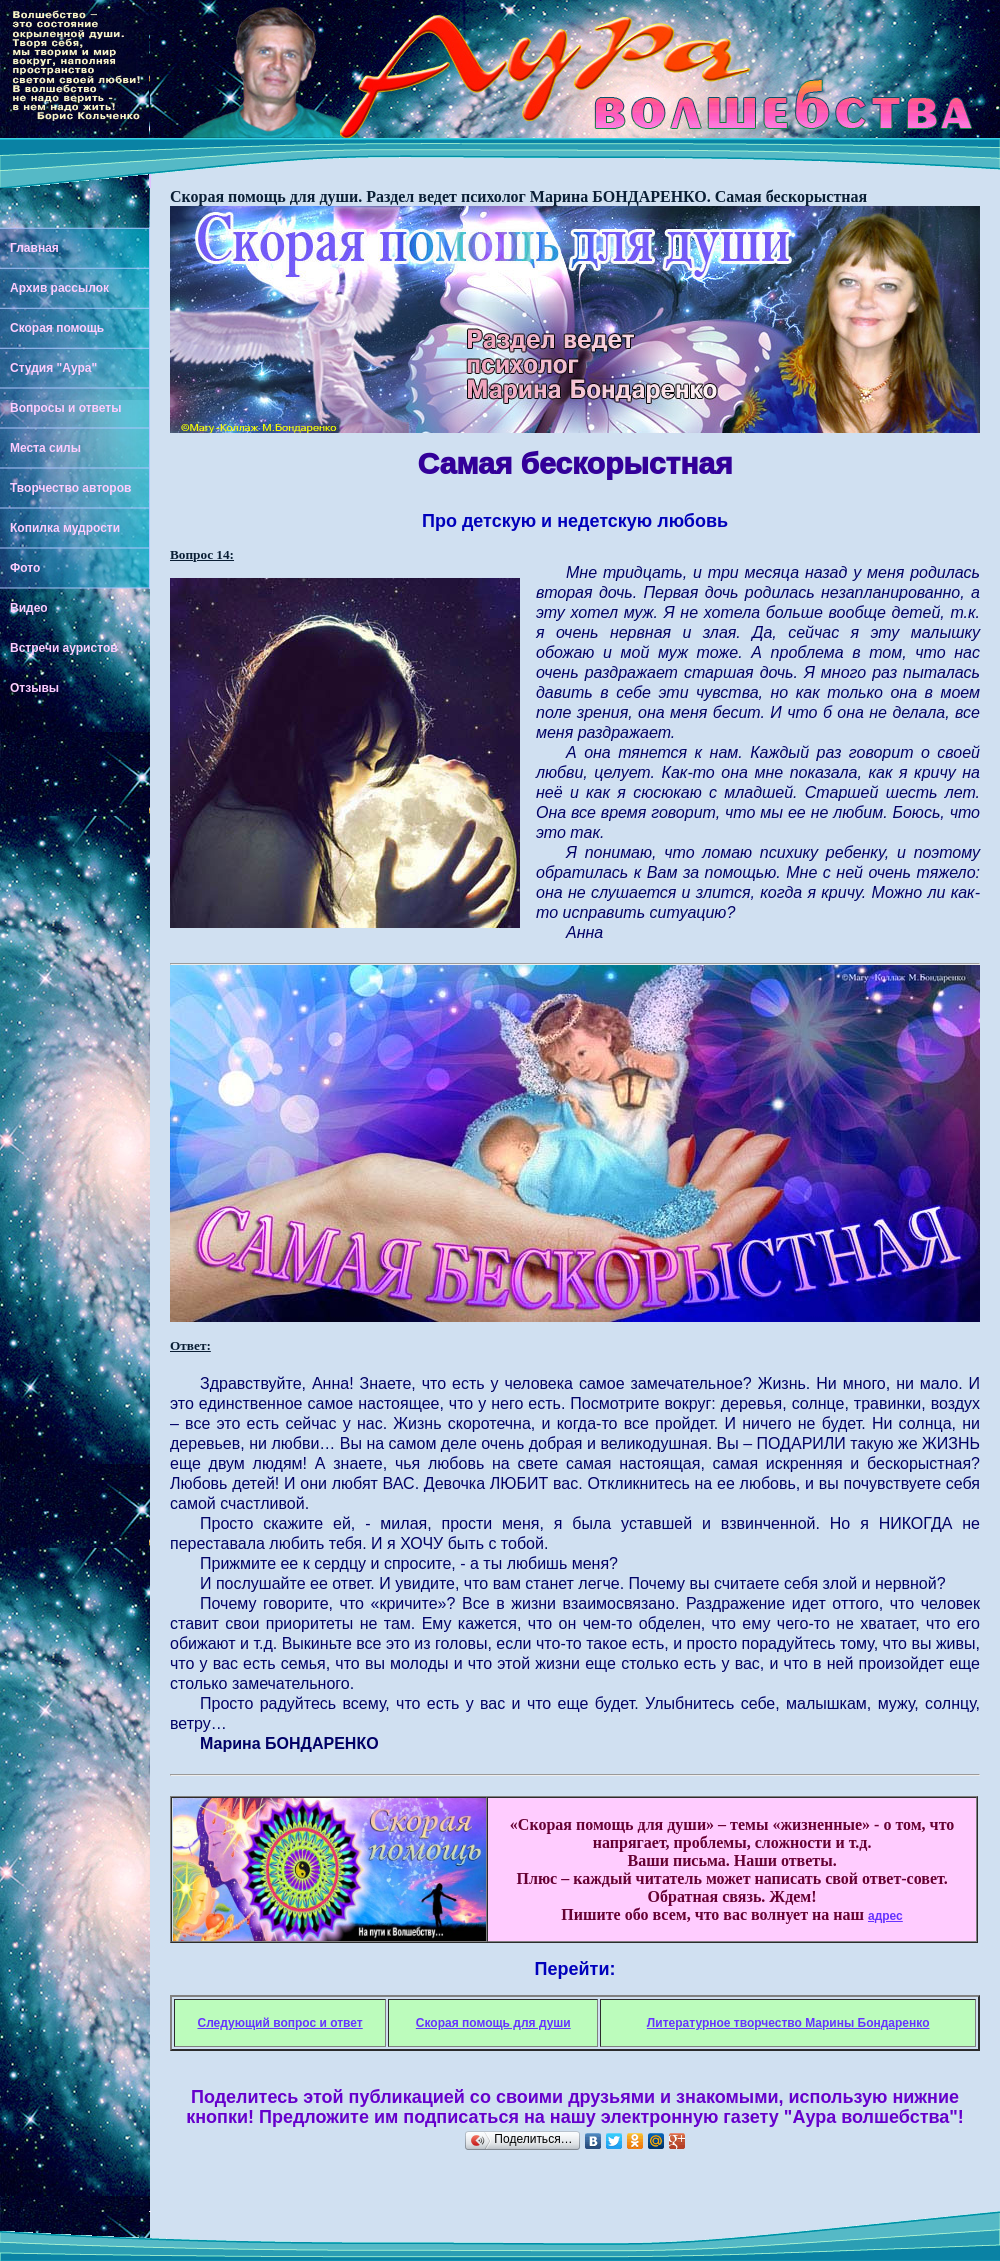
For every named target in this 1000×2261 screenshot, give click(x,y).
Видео (29, 608)
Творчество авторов (70, 488)
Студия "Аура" (53, 368)
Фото (25, 568)
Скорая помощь (57, 328)
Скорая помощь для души (493, 2023)
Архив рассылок (59, 288)
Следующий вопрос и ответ (279, 2023)
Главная (34, 248)
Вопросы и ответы (65, 408)
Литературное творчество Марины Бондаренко (788, 2023)
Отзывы (34, 688)
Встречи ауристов (64, 648)
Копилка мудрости (65, 528)
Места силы (45, 448)
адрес (885, 1916)
